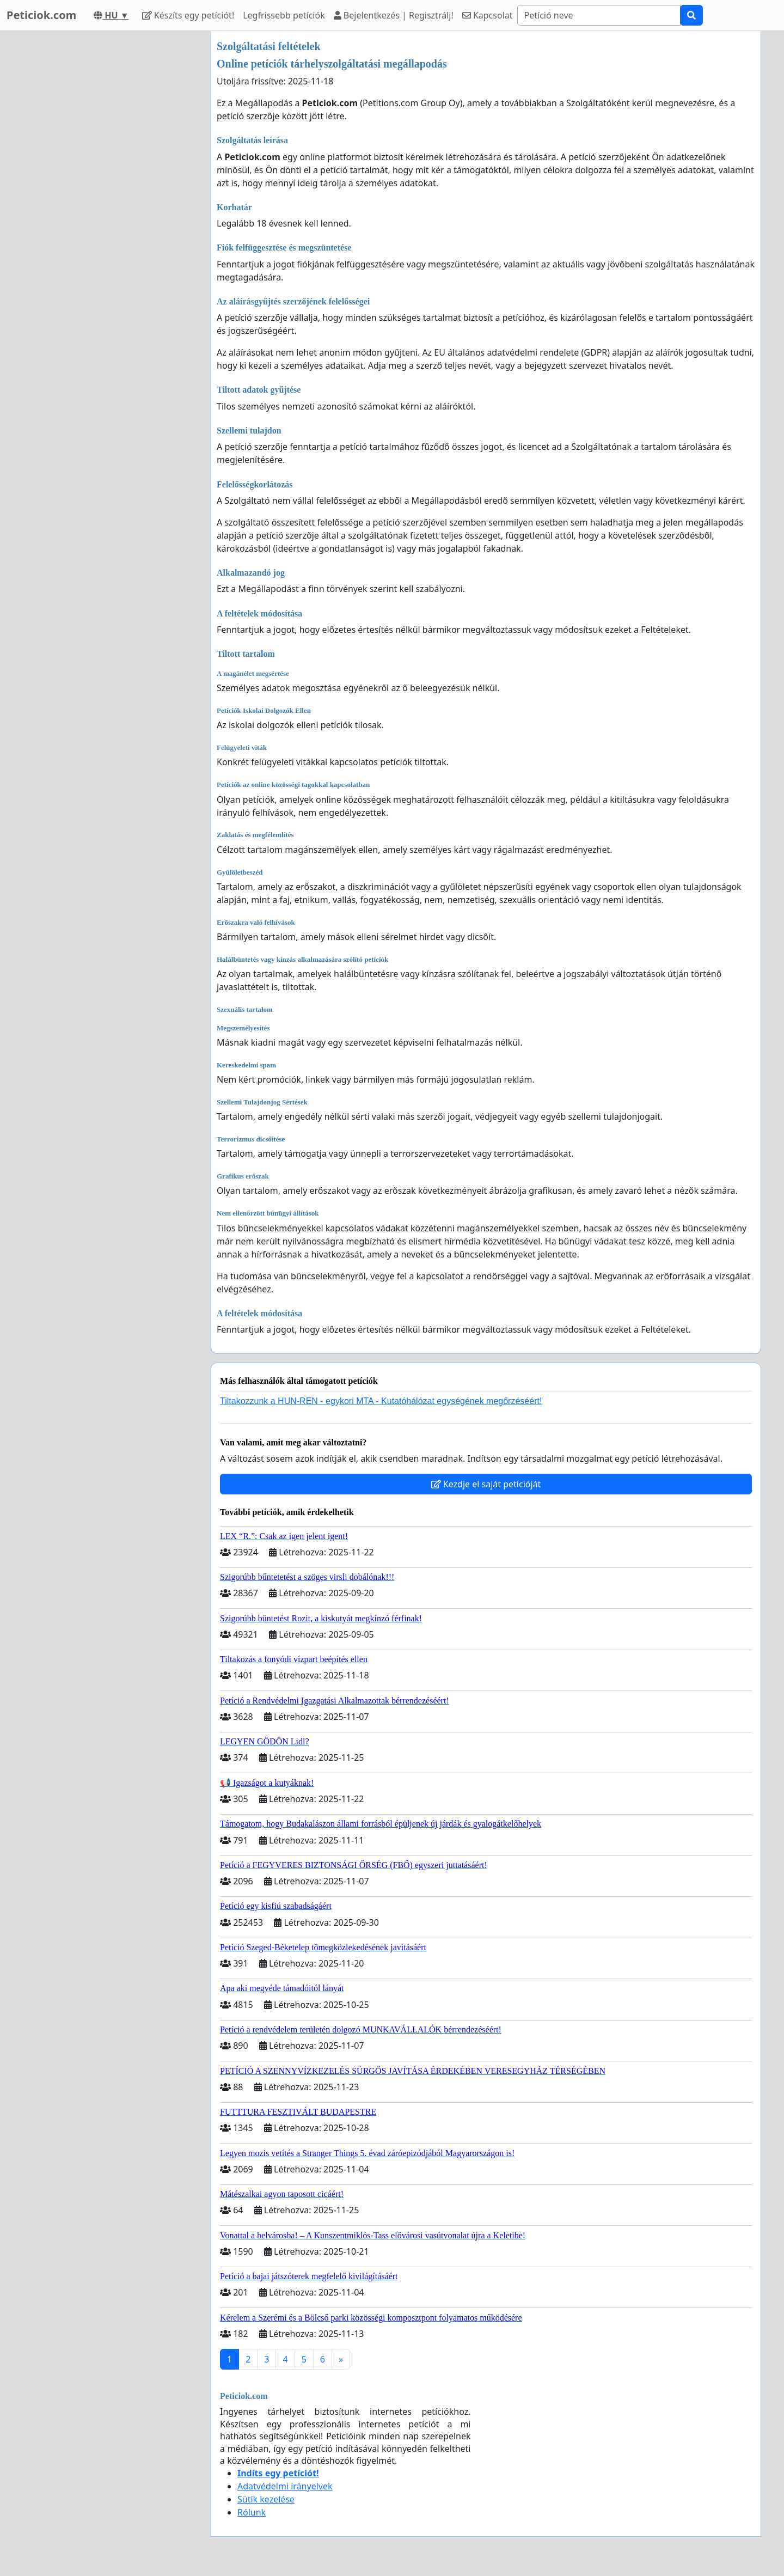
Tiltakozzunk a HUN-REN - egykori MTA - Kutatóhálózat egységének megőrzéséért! (381, 1401)
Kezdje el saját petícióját (486, 1484)
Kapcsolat (487, 15)
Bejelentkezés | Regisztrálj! (394, 15)
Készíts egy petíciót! (188, 15)
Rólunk (251, 2512)
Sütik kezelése (266, 2499)
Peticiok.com (41, 15)
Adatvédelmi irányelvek (285, 2486)
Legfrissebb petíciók (283, 15)
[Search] (599, 15)
